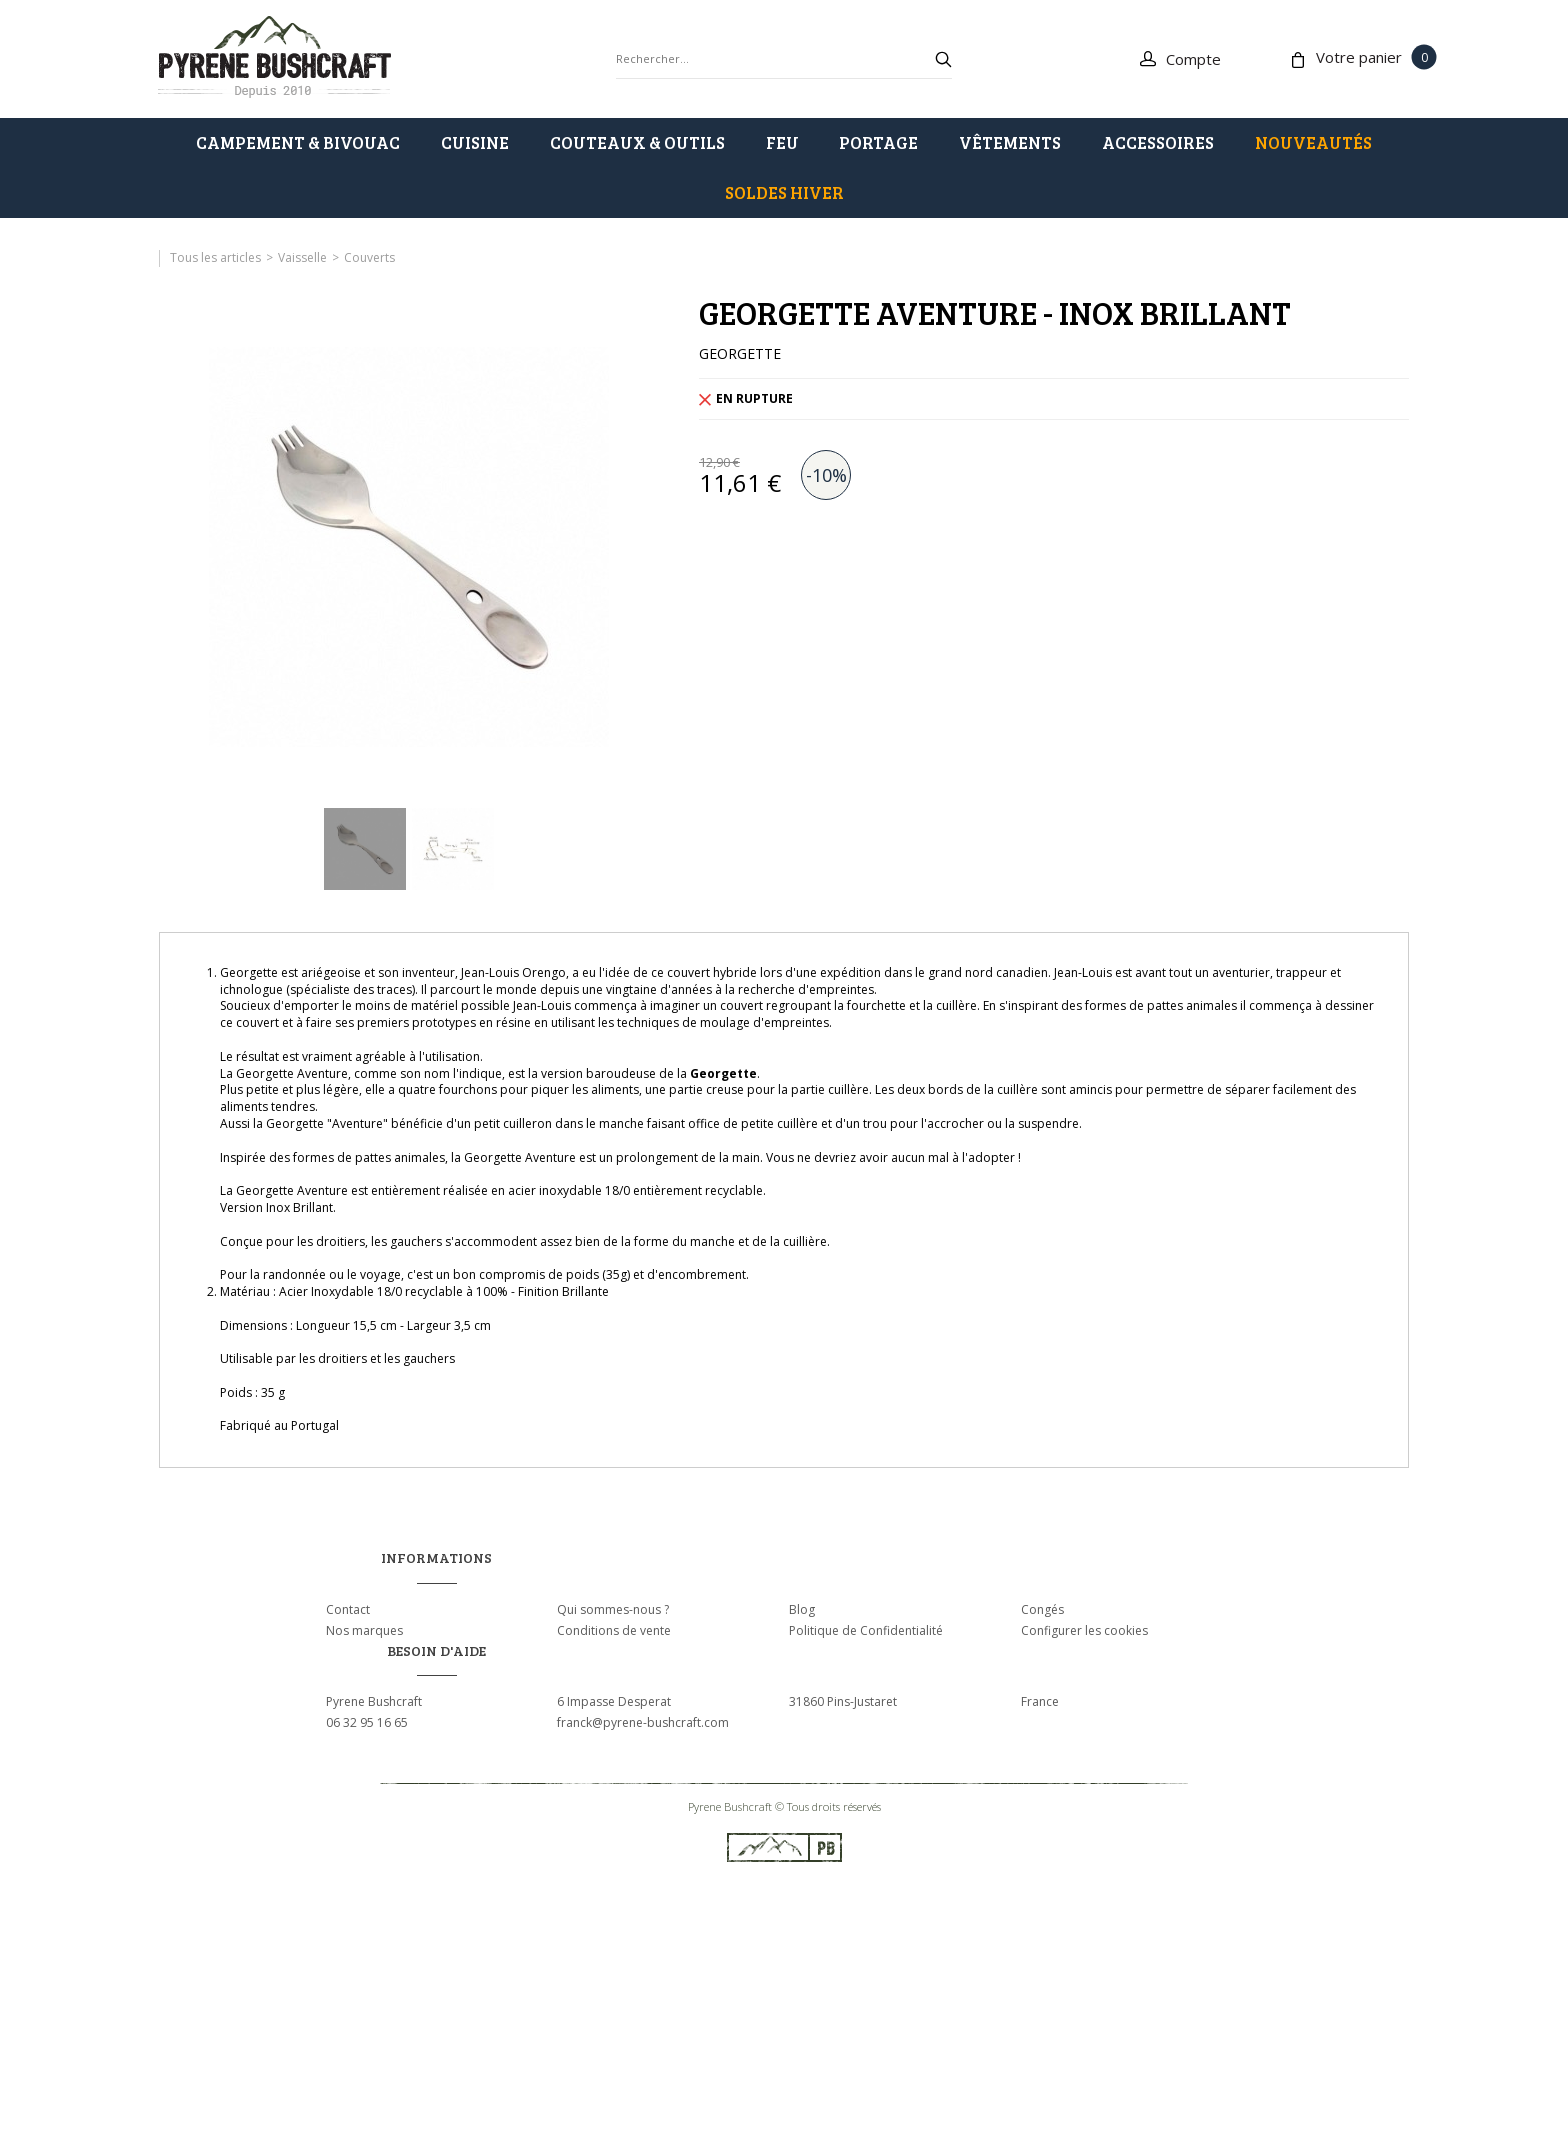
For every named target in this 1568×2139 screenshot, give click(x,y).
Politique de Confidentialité (866, 1630)
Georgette (723, 1073)
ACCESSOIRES (1158, 142)
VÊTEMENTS (1010, 142)
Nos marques (364, 1630)
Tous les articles (215, 257)
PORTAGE (878, 142)
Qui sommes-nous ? (613, 1609)
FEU (782, 142)
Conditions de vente (614, 1630)
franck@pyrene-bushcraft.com (643, 1722)
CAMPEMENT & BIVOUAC (298, 142)
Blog (802, 1609)
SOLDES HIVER (784, 192)
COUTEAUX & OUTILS (637, 142)
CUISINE (475, 142)
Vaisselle (302, 257)
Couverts (369, 257)
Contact (348, 1609)
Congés (1042, 1609)
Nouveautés (1313, 142)
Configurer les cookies (1084, 1630)
